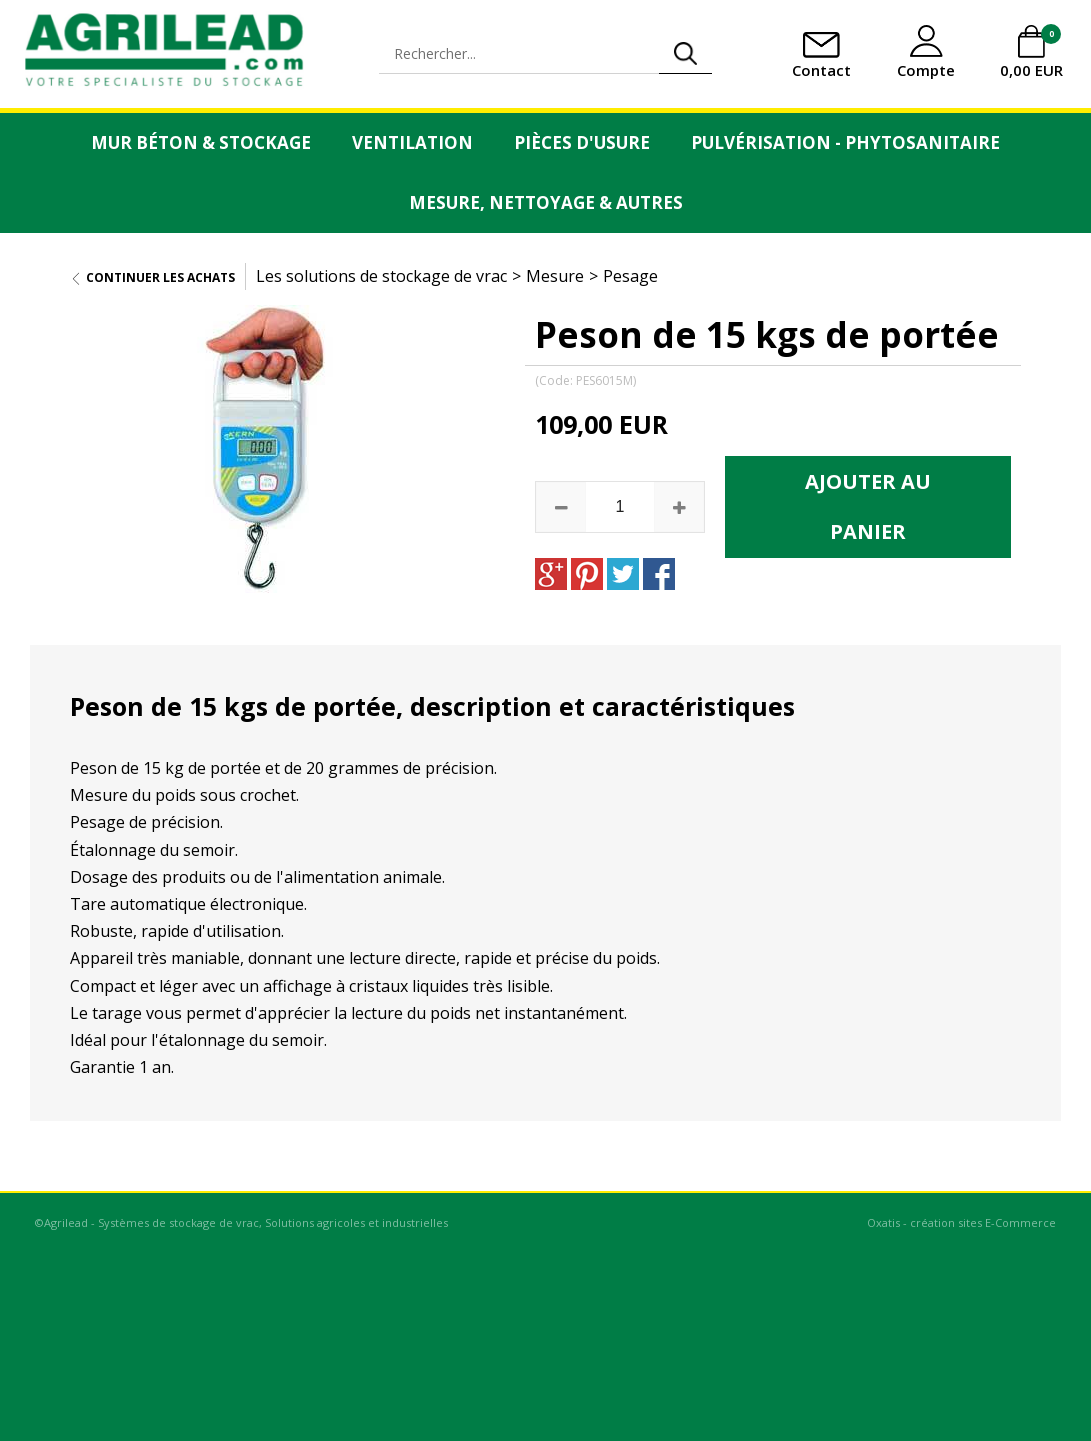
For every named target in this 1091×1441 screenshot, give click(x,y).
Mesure (555, 276)
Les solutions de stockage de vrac (381, 276)
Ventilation (412, 142)
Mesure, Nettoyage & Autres (546, 202)
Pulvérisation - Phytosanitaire (845, 142)
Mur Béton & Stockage (201, 142)
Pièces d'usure (582, 142)
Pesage (630, 276)
